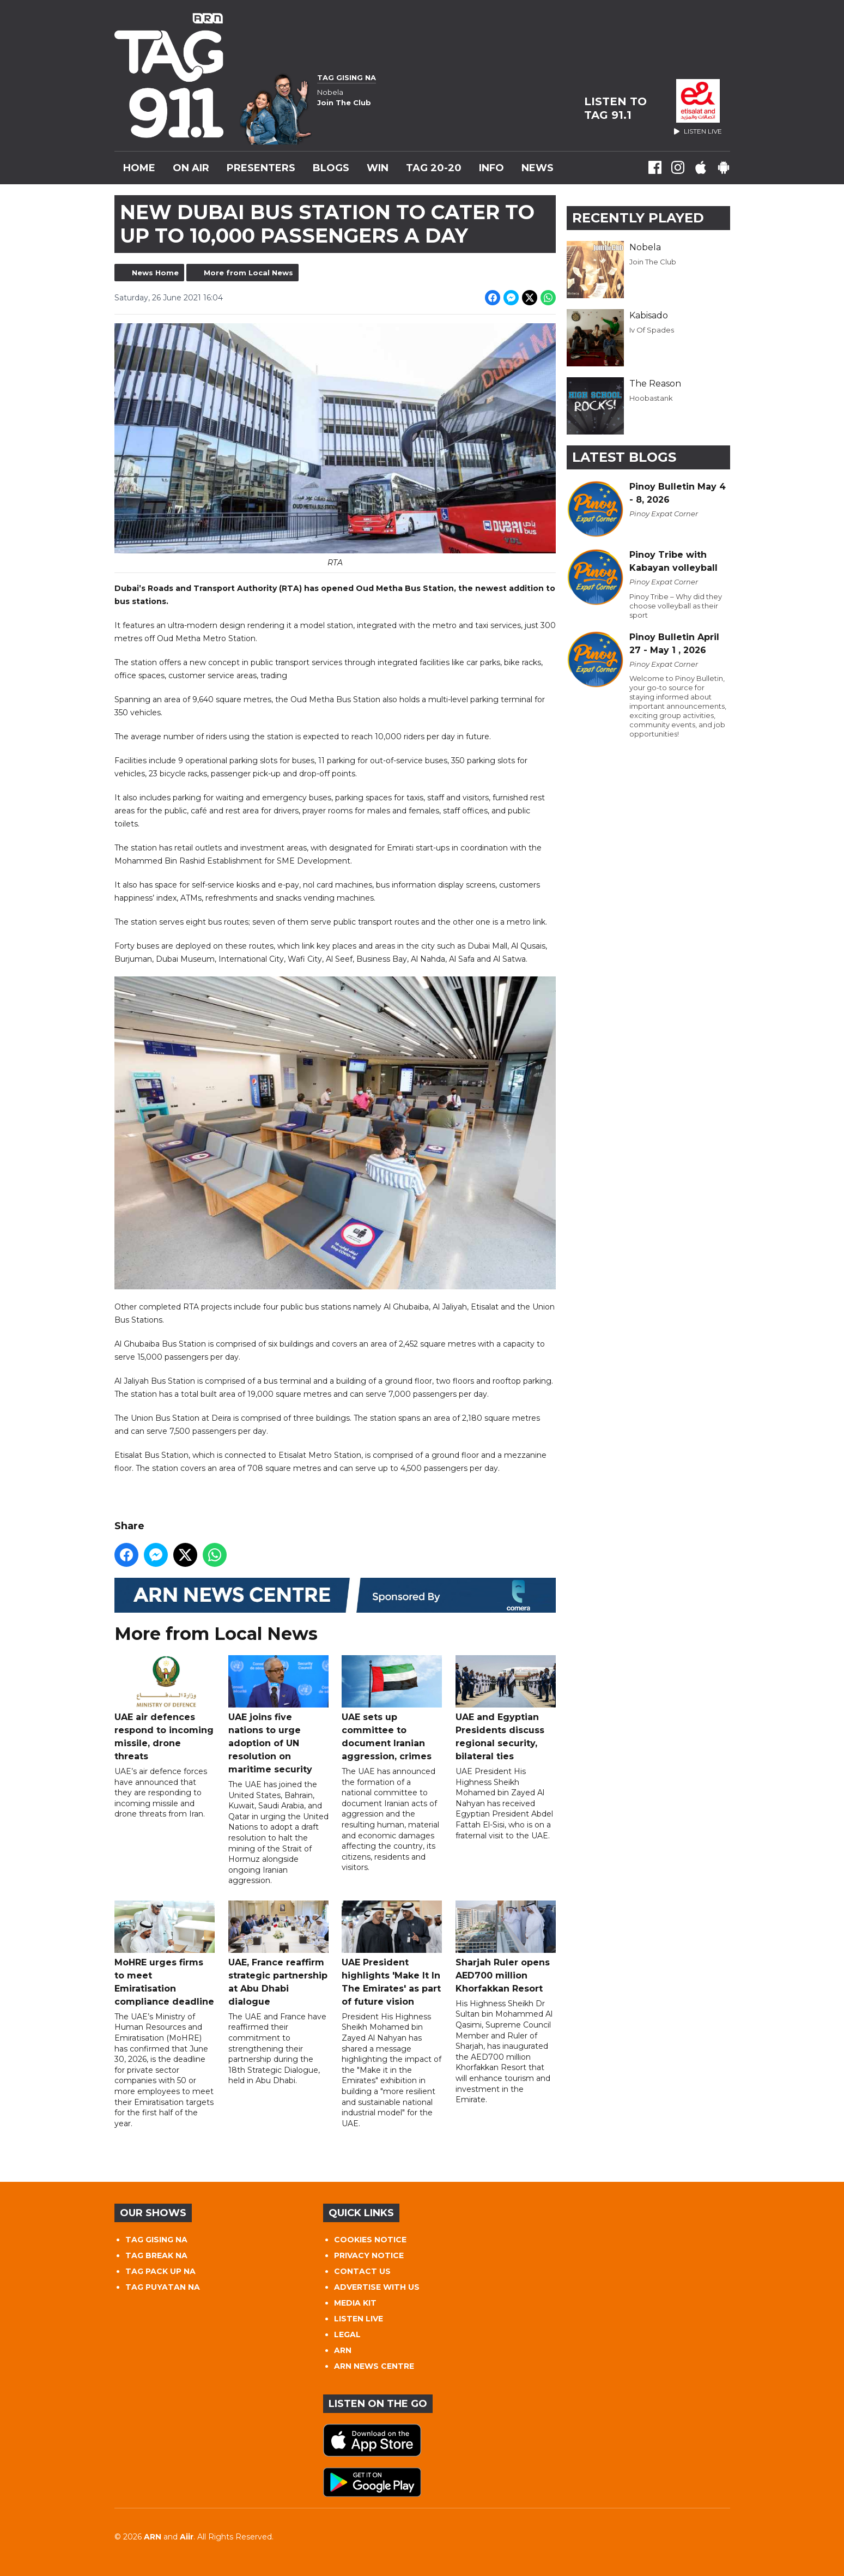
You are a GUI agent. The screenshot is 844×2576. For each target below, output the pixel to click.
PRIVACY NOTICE (369, 2255)
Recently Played (638, 218)
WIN (377, 168)
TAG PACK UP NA (160, 2271)
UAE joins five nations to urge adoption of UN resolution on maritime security (278, 1715)
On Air (191, 168)
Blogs (331, 168)
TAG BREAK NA (156, 2255)
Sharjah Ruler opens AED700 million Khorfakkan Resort (505, 1947)
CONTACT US (362, 2271)
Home (139, 168)
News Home (155, 272)
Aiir (186, 2537)
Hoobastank (651, 398)
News (537, 168)
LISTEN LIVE (358, 2319)
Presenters (261, 168)
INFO (491, 168)
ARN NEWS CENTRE (374, 2366)
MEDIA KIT (355, 2303)
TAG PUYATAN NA (162, 2287)
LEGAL (347, 2334)
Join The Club (652, 261)
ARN (342, 2350)
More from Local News (248, 272)
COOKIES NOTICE (370, 2240)
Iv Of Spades (651, 329)
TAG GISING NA (156, 2240)
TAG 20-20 (434, 168)
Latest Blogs (624, 457)
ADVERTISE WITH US (377, 2287)
